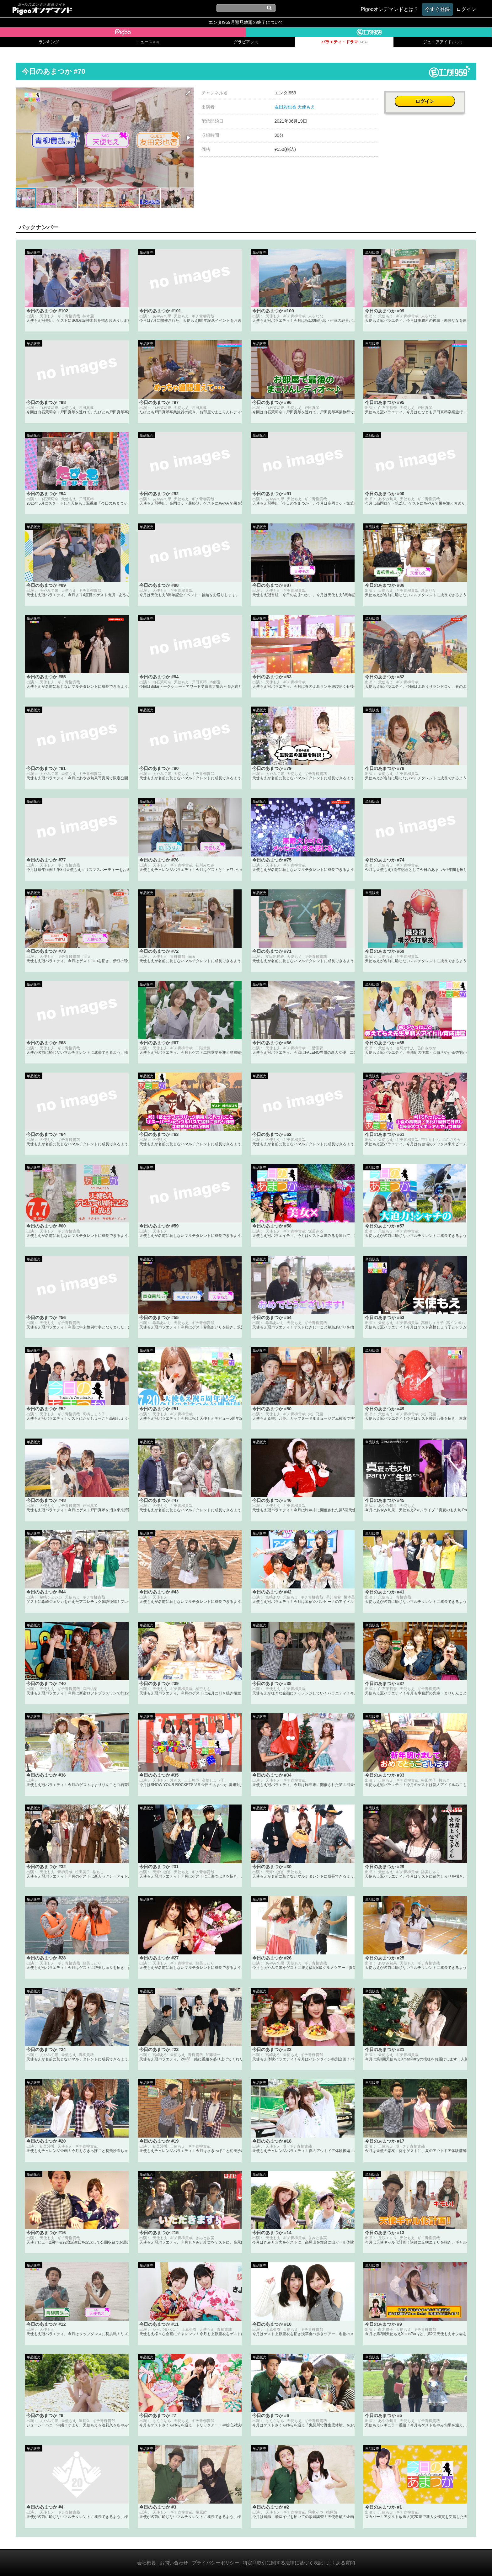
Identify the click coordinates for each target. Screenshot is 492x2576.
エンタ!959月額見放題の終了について (246, 22)
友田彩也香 (286, 106)
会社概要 (146, 2562)
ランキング (49, 42)
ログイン (430, 96)
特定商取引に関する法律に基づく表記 (283, 2562)
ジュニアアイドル (442, 42)
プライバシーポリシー (215, 2562)
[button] (188, 93)
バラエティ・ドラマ (344, 42)
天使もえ (306, 106)
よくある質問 (341, 2562)
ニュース (147, 42)
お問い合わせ (174, 2562)
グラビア (246, 42)
